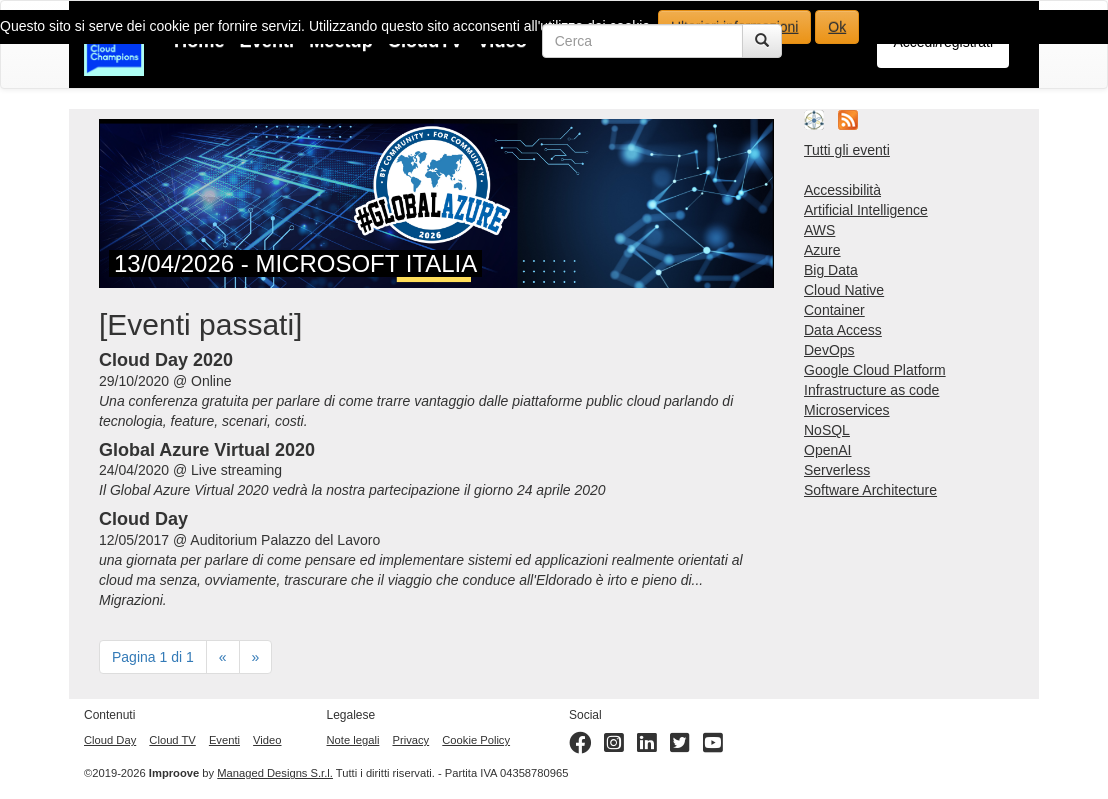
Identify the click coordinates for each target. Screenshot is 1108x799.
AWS (819, 230)
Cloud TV (172, 740)
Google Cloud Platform (875, 370)
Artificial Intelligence (866, 210)
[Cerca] (762, 41)
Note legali (353, 740)
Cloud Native (844, 290)
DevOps (829, 350)
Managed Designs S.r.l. (275, 773)
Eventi (224, 740)
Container (834, 310)
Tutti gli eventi (847, 150)
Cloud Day (110, 740)
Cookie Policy (476, 740)
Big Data (831, 270)
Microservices (847, 410)
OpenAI (827, 450)
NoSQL (827, 430)
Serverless (837, 470)
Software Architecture (870, 490)
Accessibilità (842, 190)
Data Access (843, 330)
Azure (822, 250)
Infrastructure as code (871, 390)
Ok (837, 27)
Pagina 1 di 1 (153, 657)
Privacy (410, 740)
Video (267, 740)
